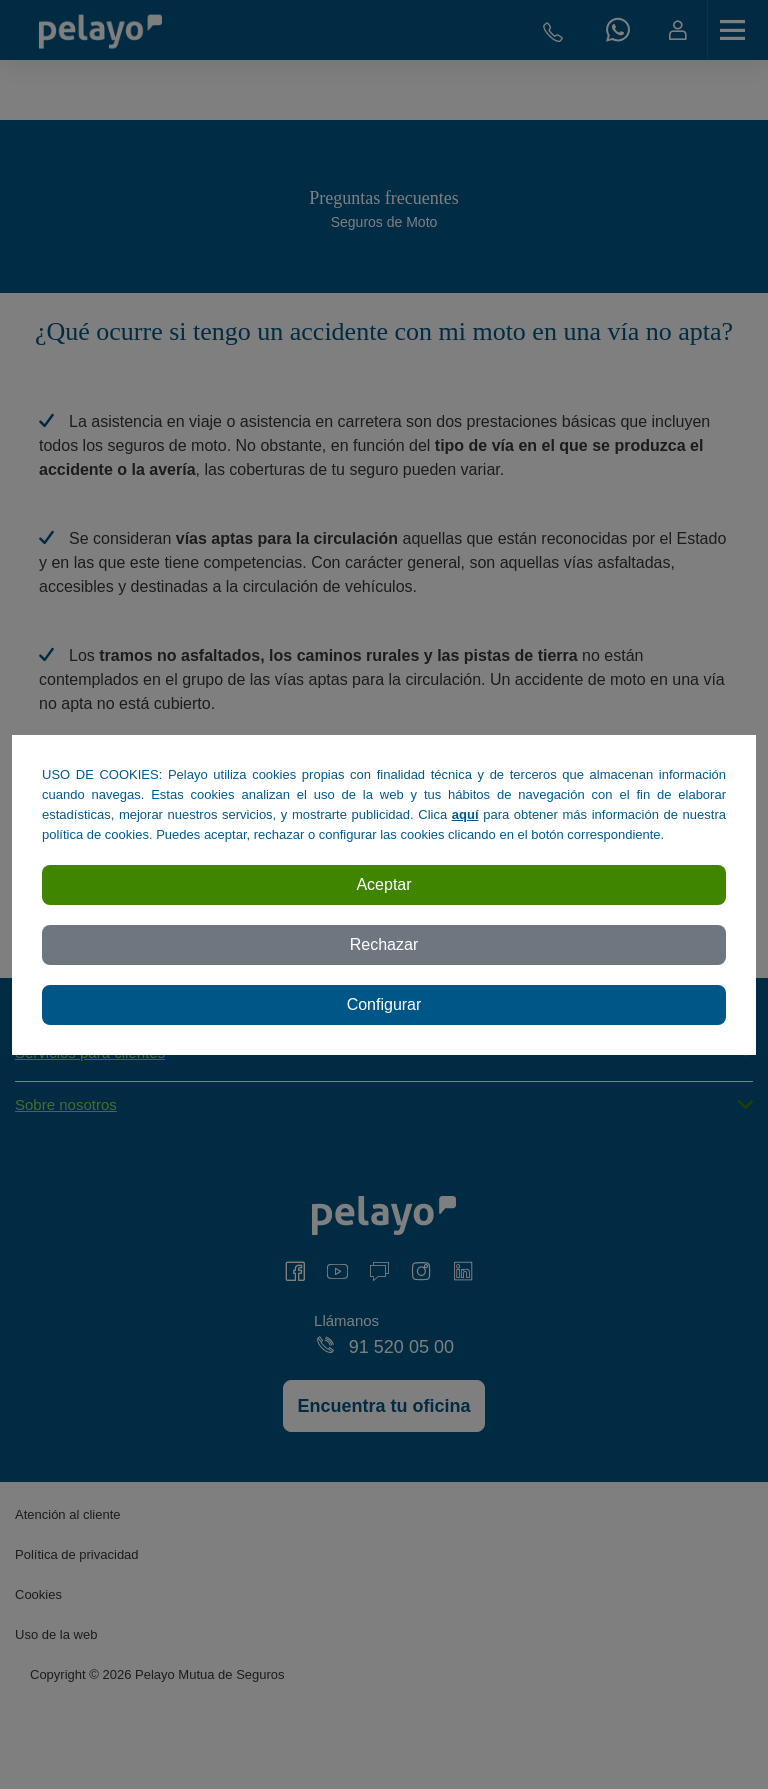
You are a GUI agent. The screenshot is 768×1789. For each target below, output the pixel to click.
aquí (465, 814)
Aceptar (383, 884)
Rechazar (384, 944)
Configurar (384, 1004)
